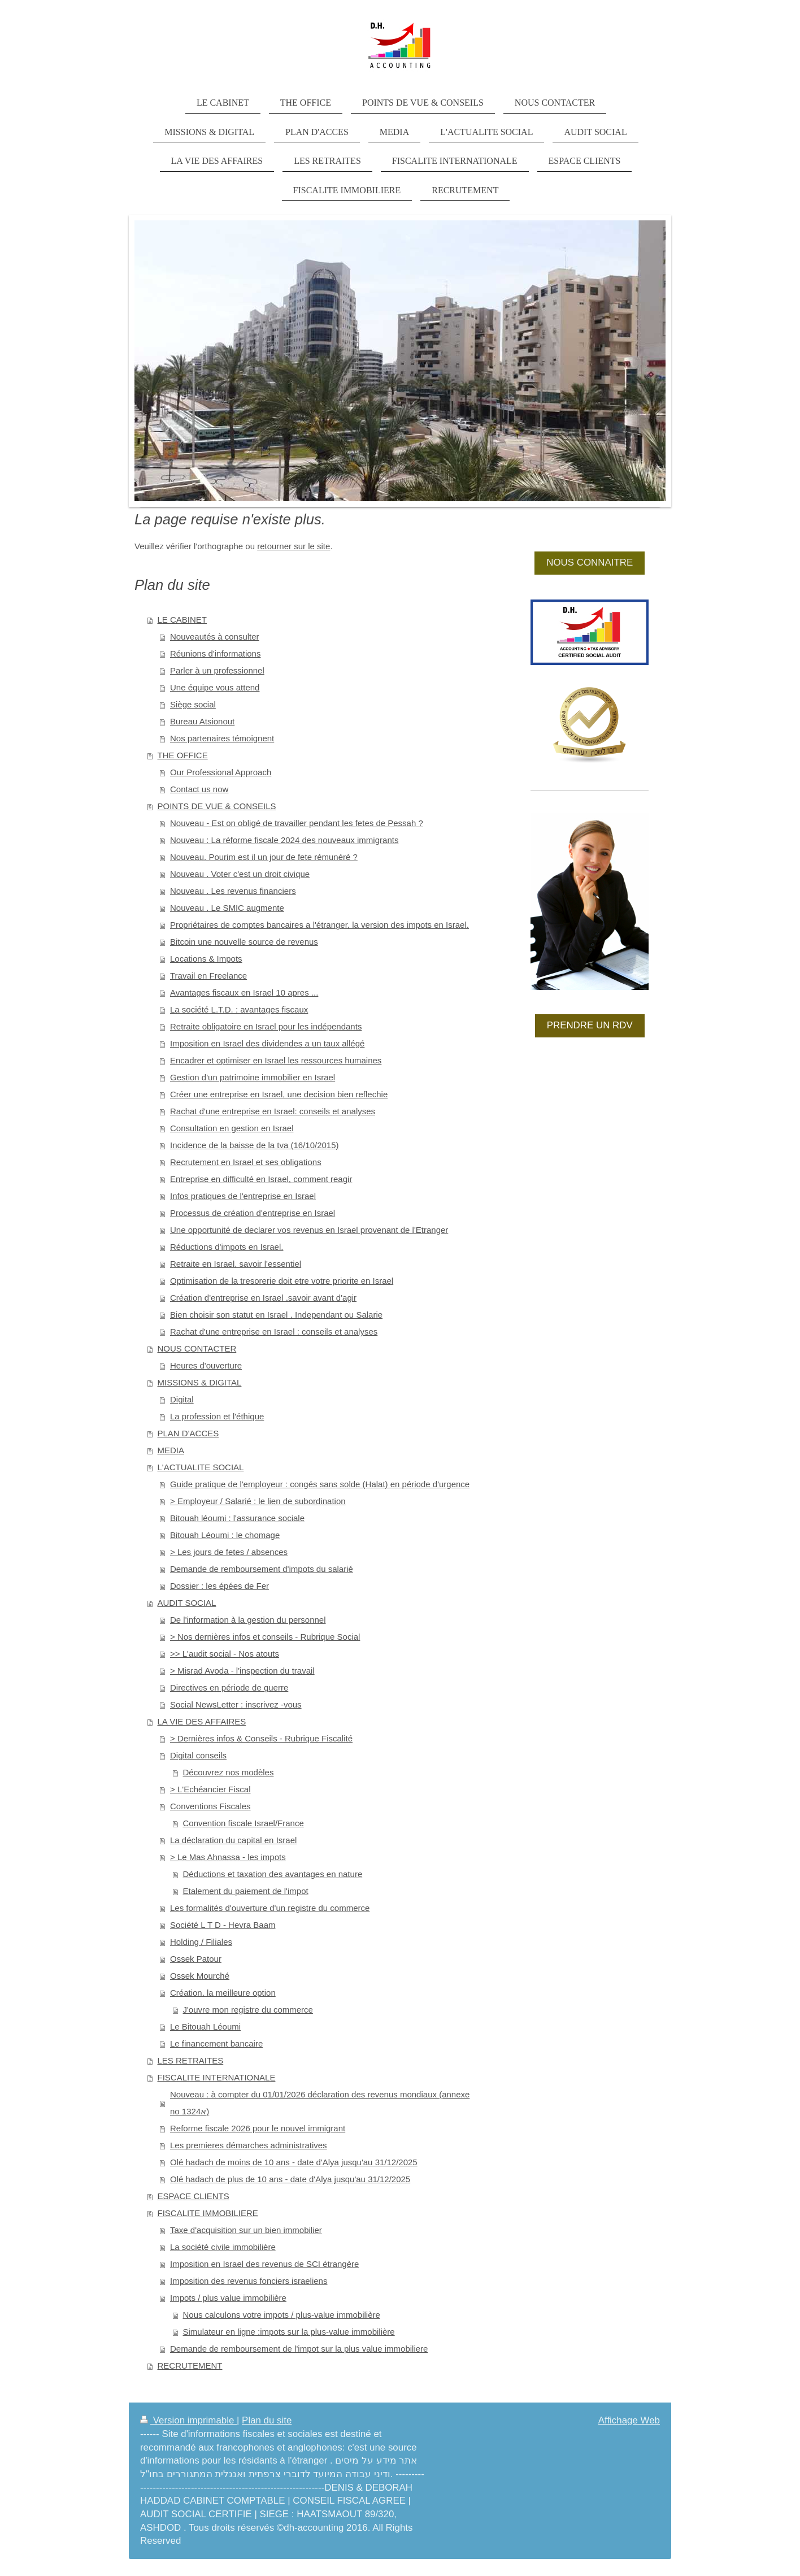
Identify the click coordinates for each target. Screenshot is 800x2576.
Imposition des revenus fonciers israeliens (248, 2281)
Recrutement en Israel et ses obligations (245, 1162)
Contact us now (199, 789)
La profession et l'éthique (217, 1416)
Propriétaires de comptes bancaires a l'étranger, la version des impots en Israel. (319, 924)
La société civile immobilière (223, 2247)
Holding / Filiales (201, 1942)
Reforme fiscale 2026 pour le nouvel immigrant (257, 2128)
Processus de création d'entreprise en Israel (252, 1213)
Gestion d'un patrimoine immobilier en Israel (252, 1077)
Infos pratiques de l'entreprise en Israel (243, 1196)
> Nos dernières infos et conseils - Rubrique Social (265, 1636)
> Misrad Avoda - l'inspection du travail (242, 1670)
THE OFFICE (183, 755)
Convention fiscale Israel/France (243, 1823)
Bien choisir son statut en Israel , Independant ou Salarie (276, 1314)
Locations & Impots (206, 958)
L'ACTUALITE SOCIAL (201, 1467)
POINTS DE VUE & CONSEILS (217, 806)
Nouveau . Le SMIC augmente (227, 908)
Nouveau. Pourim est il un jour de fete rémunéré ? (264, 857)
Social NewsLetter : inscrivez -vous (236, 1704)
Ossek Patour (195, 1959)
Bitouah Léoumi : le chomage (225, 1535)
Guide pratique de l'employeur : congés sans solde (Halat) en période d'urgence (319, 1484)
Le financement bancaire (216, 2043)
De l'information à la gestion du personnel (248, 1619)
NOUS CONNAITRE (589, 562)
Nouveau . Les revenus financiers (233, 891)
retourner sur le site (293, 546)
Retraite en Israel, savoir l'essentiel (235, 1264)
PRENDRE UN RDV (590, 1025)
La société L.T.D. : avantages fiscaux (239, 1009)
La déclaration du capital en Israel (233, 1840)
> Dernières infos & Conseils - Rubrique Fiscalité (261, 1738)
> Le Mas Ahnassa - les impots (228, 1857)
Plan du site (267, 2420)
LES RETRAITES (191, 2060)
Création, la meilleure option (223, 1992)
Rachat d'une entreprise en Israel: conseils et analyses (272, 1111)
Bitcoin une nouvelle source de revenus (244, 941)
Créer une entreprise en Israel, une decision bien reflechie (279, 1094)
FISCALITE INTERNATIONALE (217, 2077)
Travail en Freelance (208, 975)
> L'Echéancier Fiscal (210, 1789)
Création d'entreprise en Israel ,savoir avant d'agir (263, 1297)
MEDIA (171, 1450)
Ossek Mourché (199, 1975)
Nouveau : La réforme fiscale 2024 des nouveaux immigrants (284, 840)
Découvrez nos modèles (228, 1772)
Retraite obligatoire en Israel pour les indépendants (266, 1026)
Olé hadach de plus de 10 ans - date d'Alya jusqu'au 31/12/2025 (290, 2179)
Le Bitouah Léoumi (205, 2026)
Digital (182, 1399)
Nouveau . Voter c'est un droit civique (240, 874)
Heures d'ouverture (206, 1365)
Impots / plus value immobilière (228, 2298)
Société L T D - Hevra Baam (222, 1925)
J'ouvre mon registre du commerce (248, 2009)
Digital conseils (198, 1755)
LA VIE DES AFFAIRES (202, 1721)
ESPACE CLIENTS (193, 2196)
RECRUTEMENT (190, 2365)
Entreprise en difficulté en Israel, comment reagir (261, 1179)
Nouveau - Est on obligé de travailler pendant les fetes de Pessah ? (296, 823)
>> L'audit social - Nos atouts (224, 1653)
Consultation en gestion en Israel (231, 1128)
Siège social (193, 704)
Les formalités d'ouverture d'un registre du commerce (269, 1908)
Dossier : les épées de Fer (219, 1586)
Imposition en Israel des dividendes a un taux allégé (267, 1043)
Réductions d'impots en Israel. (226, 1247)
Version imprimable (188, 2420)
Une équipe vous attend (214, 687)
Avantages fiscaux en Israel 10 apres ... (244, 992)
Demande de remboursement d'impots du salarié (261, 1569)
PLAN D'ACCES (188, 1433)
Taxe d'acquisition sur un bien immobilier (246, 2230)
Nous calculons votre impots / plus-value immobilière (281, 2314)
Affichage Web (629, 2420)
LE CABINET (182, 619)
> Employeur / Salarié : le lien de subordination (258, 1501)
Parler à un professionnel (217, 670)
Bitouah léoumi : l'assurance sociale (237, 1518)
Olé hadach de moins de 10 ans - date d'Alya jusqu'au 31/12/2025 (294, 2162)
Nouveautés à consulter (214, 636)
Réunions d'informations (215, 653)
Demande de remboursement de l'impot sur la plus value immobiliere (299, 2348)
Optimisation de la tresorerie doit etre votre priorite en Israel (281, 1280)
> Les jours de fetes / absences (229, 1552)
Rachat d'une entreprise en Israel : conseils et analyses (273, 1331)
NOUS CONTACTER (197, 1348)
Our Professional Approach (220, 772)
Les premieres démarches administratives (248, 2145)
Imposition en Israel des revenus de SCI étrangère (264, 2264)
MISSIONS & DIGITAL (200, 1382)
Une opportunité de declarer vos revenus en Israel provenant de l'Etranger (309, 1230)
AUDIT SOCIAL (187, 1603)
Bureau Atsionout (202, 721)
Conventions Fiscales (210, 1806)
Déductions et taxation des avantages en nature (273, 1874)
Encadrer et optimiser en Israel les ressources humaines (275, 1060)
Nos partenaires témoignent (222, 738)
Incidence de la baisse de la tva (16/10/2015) (254, 1145)
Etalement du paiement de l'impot (245, 1891)
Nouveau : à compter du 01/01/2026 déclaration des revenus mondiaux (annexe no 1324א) (319, 2103)
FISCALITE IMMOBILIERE (208, 2213)
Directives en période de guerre (229, 1687)
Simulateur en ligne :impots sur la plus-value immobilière (289, 2331)
